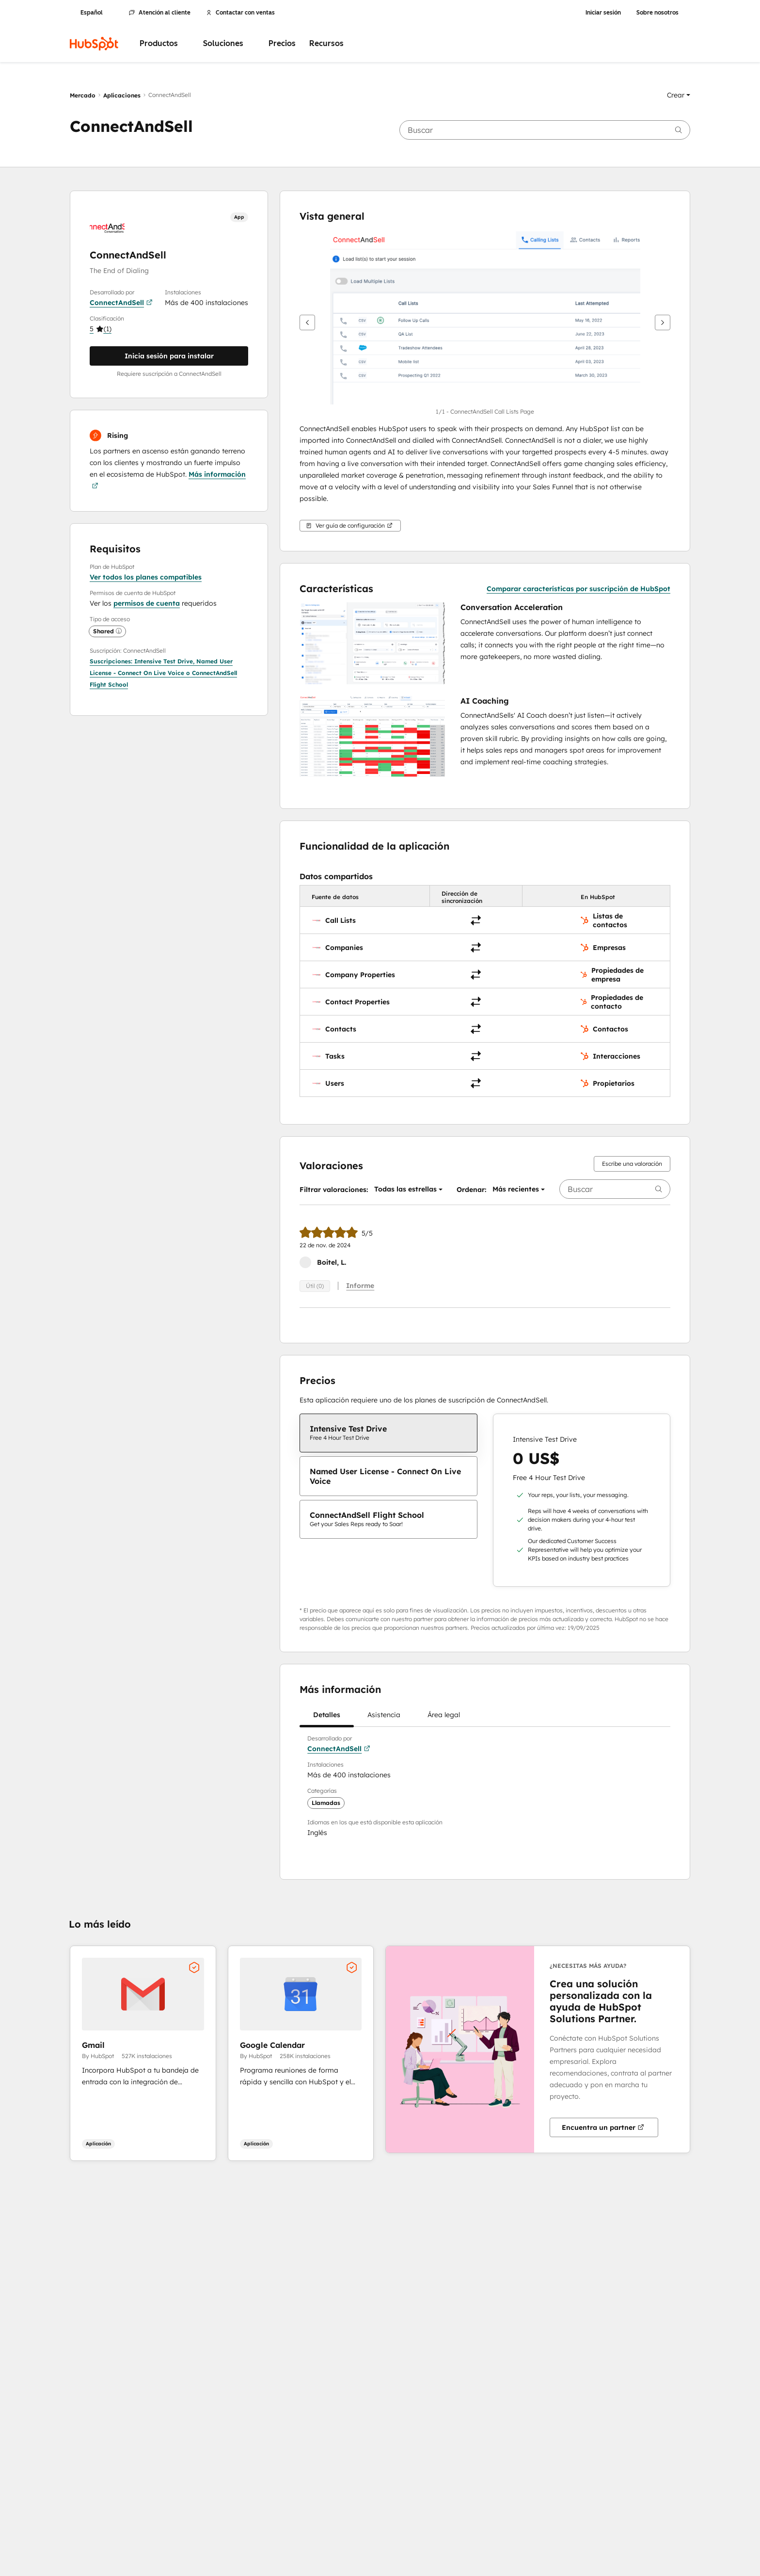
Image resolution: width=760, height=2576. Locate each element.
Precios (282, 43)
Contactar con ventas (240, 12)
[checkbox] (388, 1433)
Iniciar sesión (603, 12)
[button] (678, 95)
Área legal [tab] (444, 1718)
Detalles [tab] (327, 1718)
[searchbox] (544, 130)
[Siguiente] (662, 322)
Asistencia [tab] (384, 1718)
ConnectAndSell (121, 302)
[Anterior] (307, 322)
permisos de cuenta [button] (146, 603)
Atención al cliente (159, 12)
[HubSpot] (94, 43)
